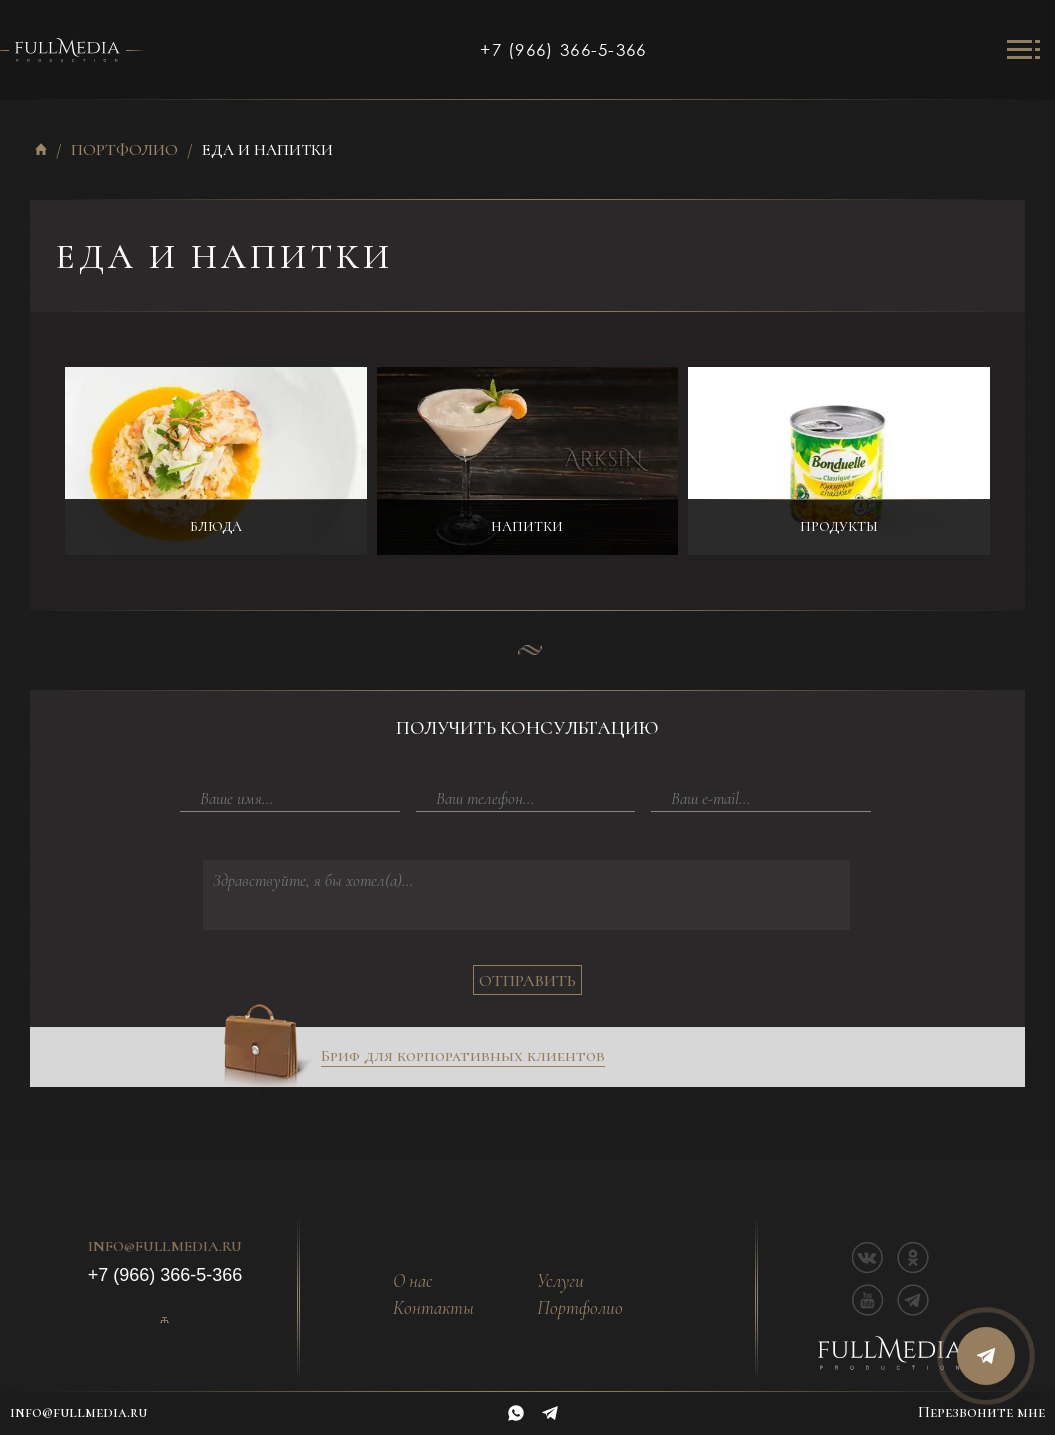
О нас (413, 1281)
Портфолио (124, 150)
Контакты (433, 1308)
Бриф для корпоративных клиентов (463, 1056)
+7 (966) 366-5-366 (563, 50)
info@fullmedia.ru (165, 1247)
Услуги (560, 1281)
